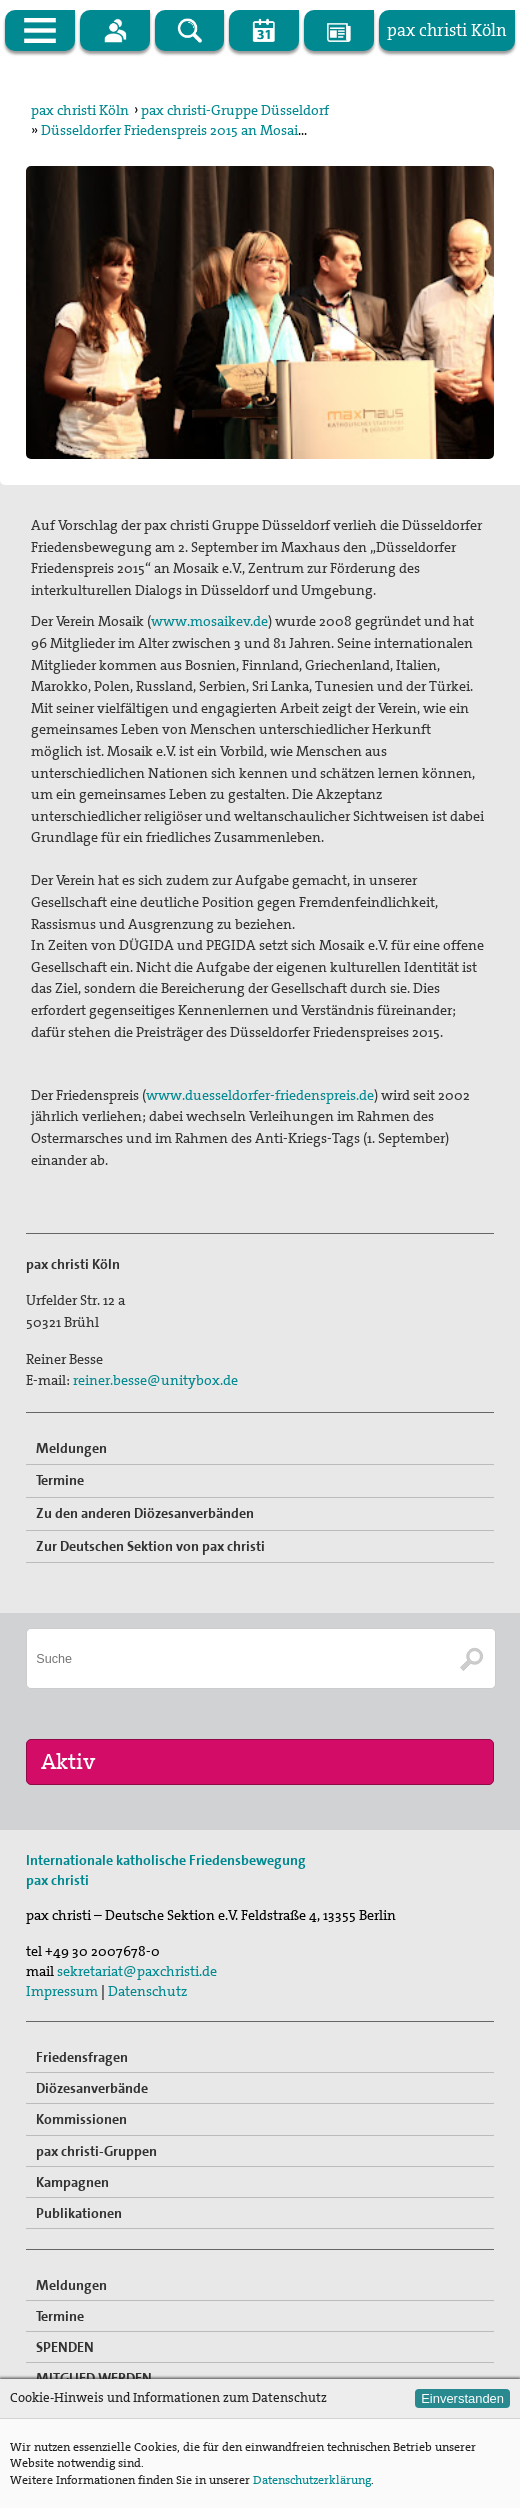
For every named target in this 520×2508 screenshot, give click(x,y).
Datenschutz (147, 1991)
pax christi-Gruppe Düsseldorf (235, 110)
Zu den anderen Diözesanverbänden (145, 1513)
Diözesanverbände (92, 2088)
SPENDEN (65, 2347)
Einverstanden (462, 2398)
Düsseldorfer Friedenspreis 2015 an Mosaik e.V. (185, 130)
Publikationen (79, 2213)
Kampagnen (72, 2182)
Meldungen (71, 1448)
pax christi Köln (80, 110)
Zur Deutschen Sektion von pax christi (150, 1546)
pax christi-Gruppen (96, 2151)
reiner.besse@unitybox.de (155, 1380)
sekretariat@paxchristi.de (137, 1971)
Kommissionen (81, 2119)
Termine (60, 1480)
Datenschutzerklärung (312, 2480)
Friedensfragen (82, 2057)
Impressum (62, 1991)
